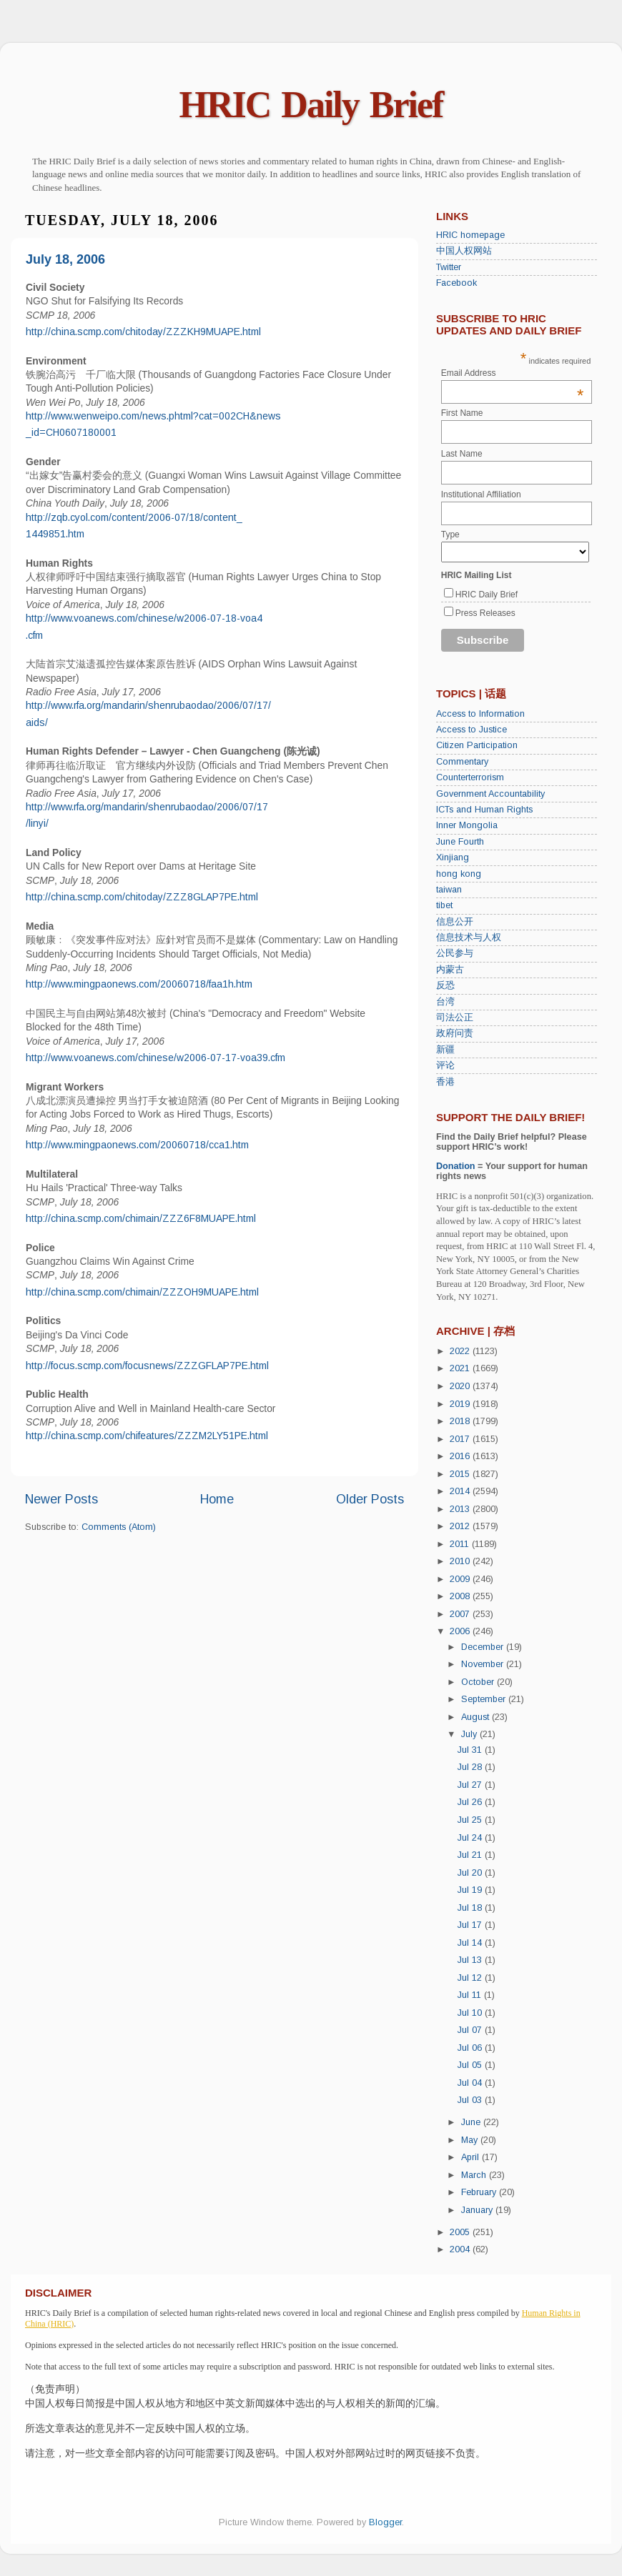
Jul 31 (471, 1750)
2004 (461, 2249)
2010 (461, 1561)
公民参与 (454, 953)
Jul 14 (471, 1943)
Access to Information (480, 714)
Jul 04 (471, 2083)
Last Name (462, 454)
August (476, 1717)
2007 (461, 1614)
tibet (444, 905)
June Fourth (460, 842)
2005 (461, 2232)
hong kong (458, 874)
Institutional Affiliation (481, 494)
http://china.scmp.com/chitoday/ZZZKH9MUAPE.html (143, 331)
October (479, 1682)
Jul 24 (471, 1838)
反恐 (445, 985)
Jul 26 (471, 1802)
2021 (461, 1368)
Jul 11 (471, 1995)
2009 (461, 1579)
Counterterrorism (470, 777)
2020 (461, 1386)
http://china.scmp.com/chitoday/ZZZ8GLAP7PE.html (142, 896)
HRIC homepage (470, 235)
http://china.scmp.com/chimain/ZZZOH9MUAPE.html (142, 1292)
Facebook (456, 283)
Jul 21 (471, 1855)
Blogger (385, 2522)
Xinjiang (452, 857)
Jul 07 (471, 2030)
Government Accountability (490, 794)
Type (450, 534)
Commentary (462, 762)
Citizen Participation (477, 745)
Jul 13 (471, 1960)
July (470, 1734)
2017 (461, 1439)
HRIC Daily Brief (311, 104)
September (484, 1699)
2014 (461, 1491)
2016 (461, 1456)
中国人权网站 (464, 251)
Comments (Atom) (119, 1527)
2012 (461, 1526)
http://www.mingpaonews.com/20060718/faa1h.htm (139, 984)
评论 (445, 1065)
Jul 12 (471, 1978)
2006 (461, 1631)
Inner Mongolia (467, 825)
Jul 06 (471, 2048)
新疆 (445, 1050)
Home (217, 1499)
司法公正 (454, 1018)
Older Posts (370, 1499)
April (471, 2157)
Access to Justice (471, 730)
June (472, 2122)
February (480, 2192)
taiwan (449, 890)
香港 (445, 1082)
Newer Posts (61, 1499)
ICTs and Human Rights (484, 810)
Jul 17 (471, 1925)
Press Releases (485, 613)
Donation (455, 1166)
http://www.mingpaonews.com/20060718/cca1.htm (137, 1144)
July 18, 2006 (65, 259)
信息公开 (454, 922)
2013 (461, 1509)
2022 (461, 1351)
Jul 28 (471, 1767)
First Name (462, 413)
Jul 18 (471, 1908)
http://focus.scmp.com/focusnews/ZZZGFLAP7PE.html (147, 1365)
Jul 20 (471, 1873)
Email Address (512, 373)
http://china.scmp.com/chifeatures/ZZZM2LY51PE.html (147, 1435)
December (483, 1647)
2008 (461, 1596)
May (470, 2140)
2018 (461, 1421)
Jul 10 (471, 2013)
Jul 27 (471, 1785)
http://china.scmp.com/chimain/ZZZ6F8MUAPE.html (141, 1218)
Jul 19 (471, 1890)
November (483, 1664)
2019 (461, 1404)
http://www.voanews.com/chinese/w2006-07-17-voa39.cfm (155, 1057)
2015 (461, 1474)
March (475, 2175)
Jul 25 (471, 1820)
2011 (461, 1544)
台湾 (445, 1002)
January (478, 2210)
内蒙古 (450, 970)
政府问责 (454, 1033)
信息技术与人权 (468, 938)
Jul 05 (471, 2065)
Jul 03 (471, 2100)
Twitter (448, 267)
